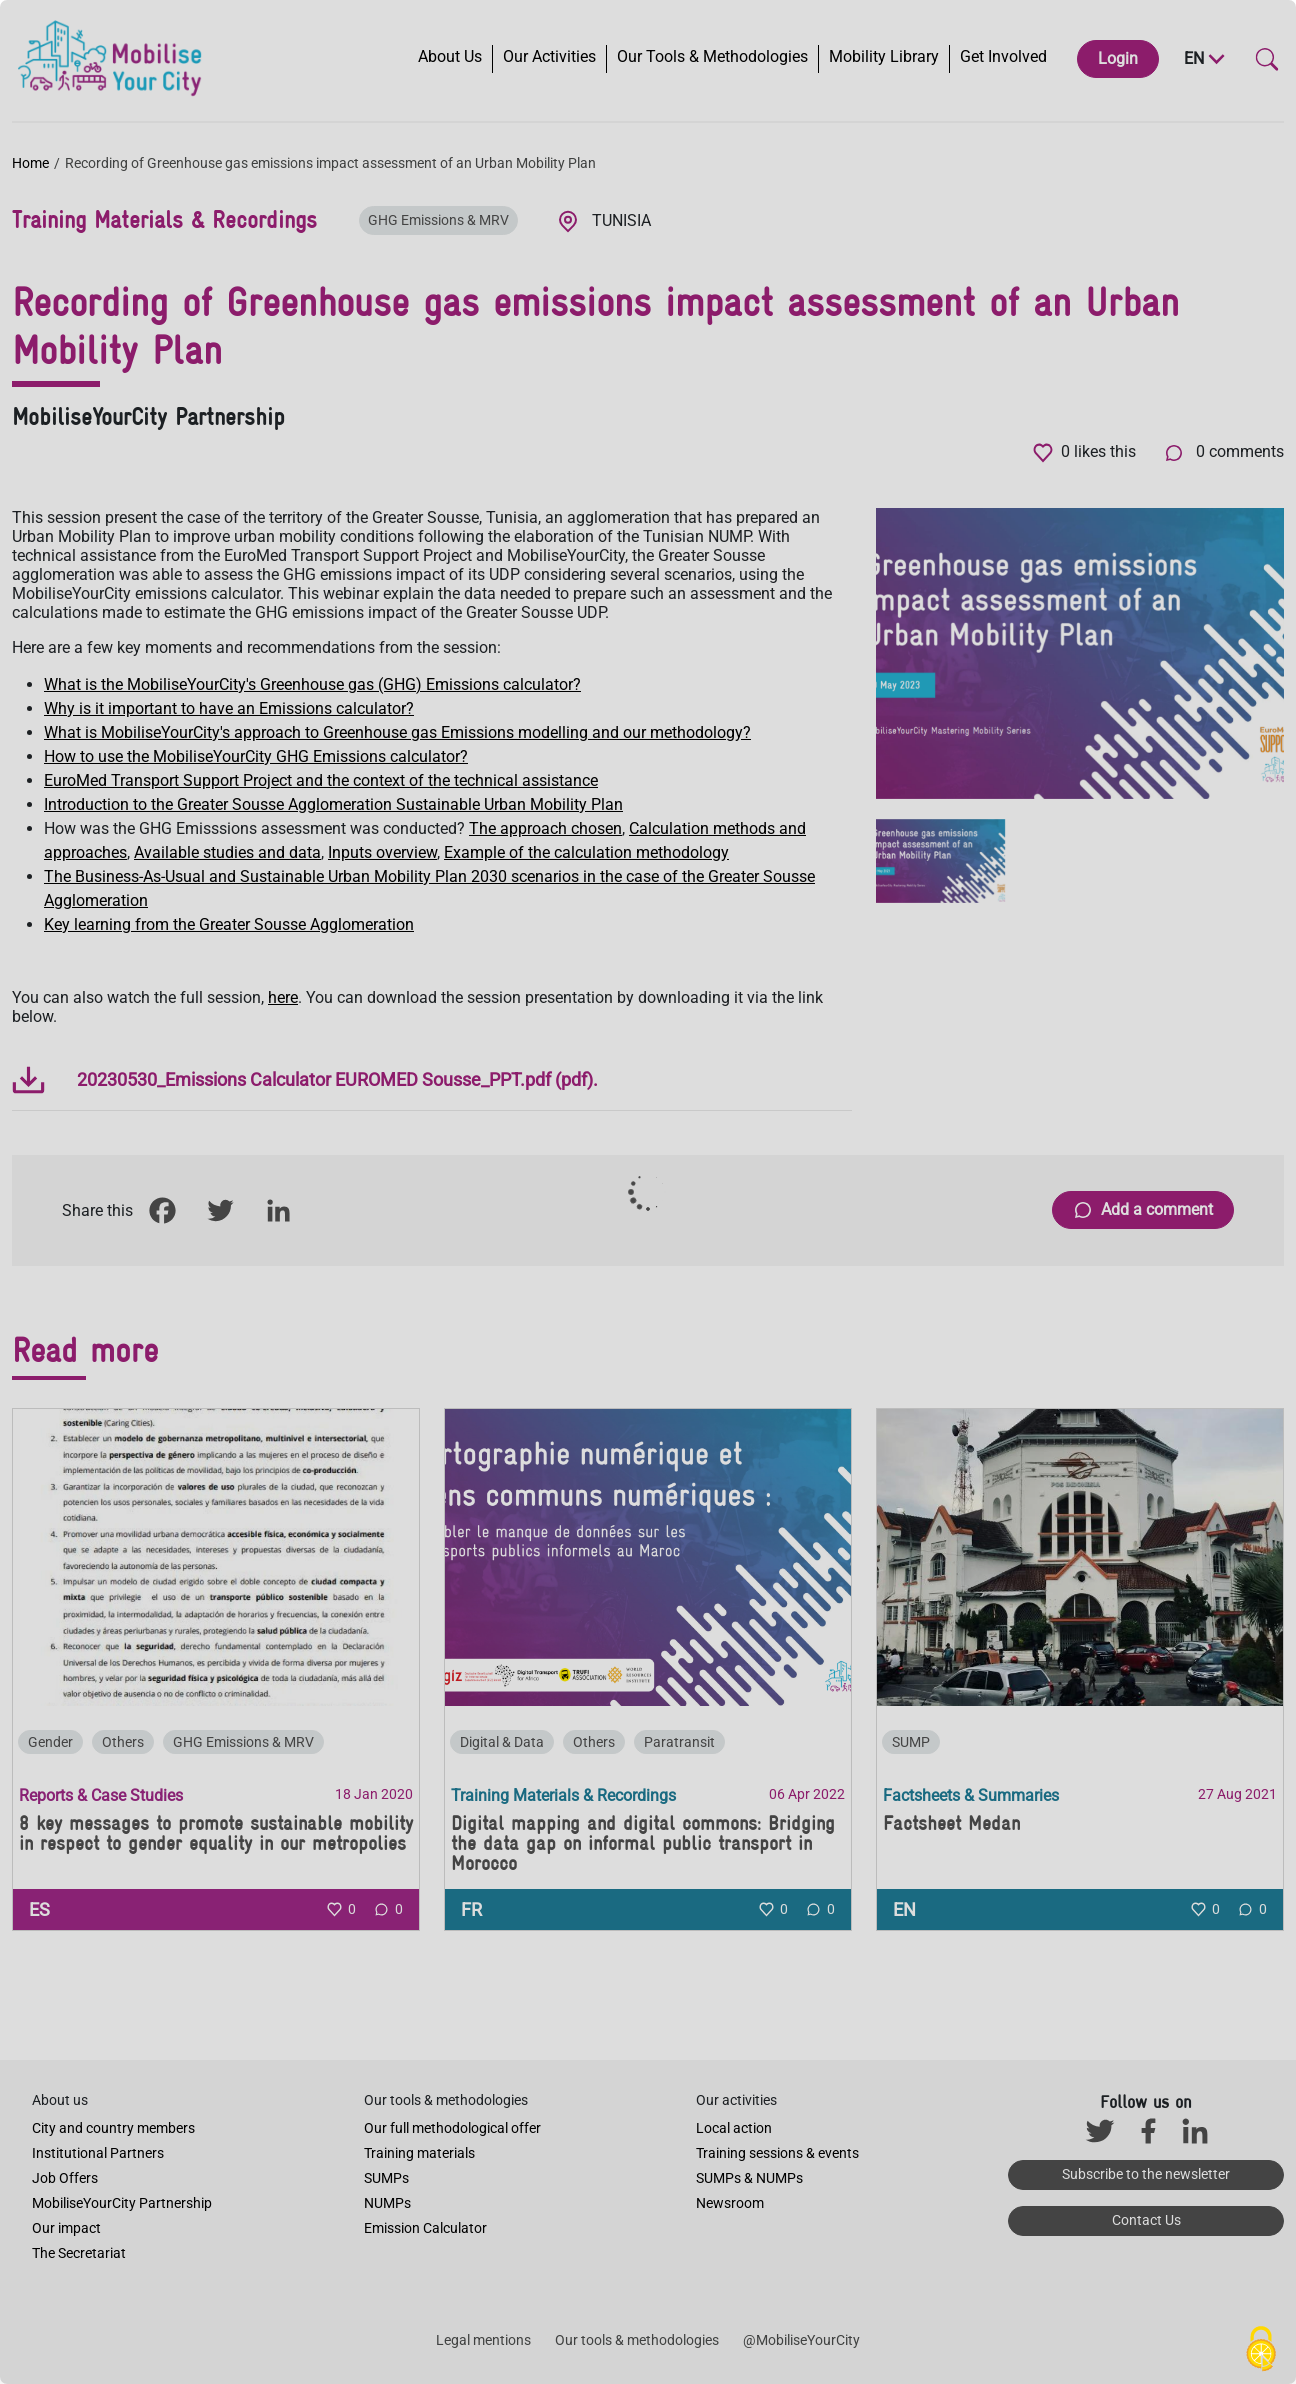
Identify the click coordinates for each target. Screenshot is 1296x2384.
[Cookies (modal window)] (1261, 2350)
